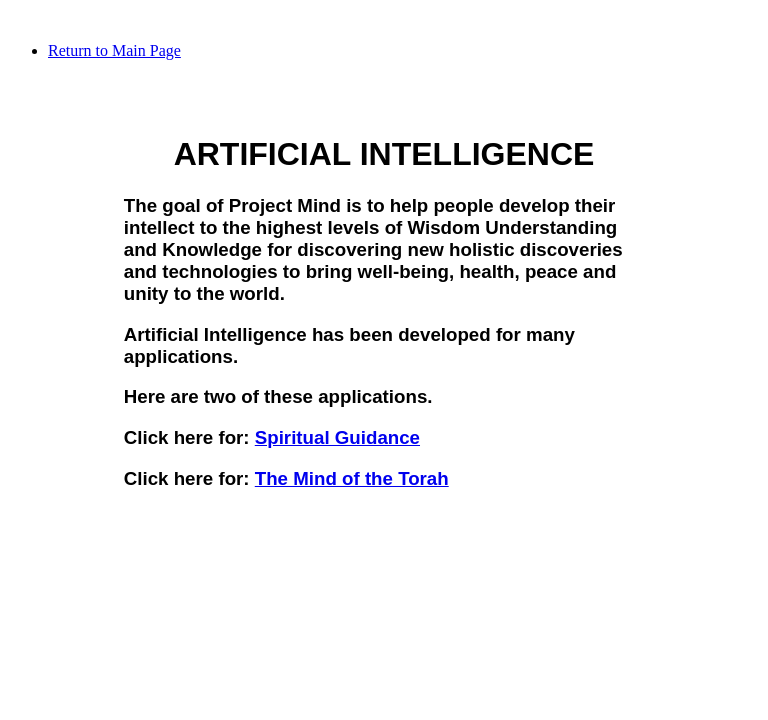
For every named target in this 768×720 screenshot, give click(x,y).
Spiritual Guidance (337, 437)
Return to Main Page (114, 50)
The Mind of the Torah (352, 478)
